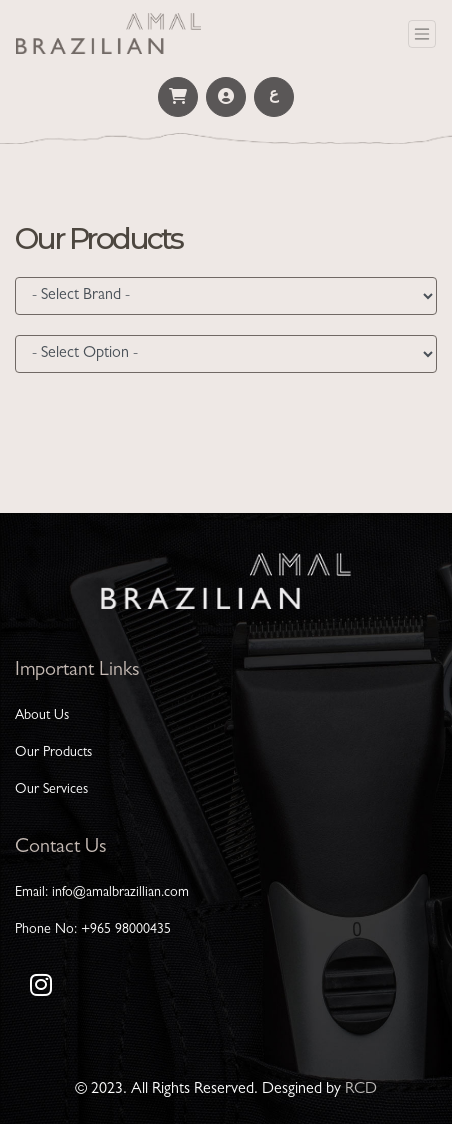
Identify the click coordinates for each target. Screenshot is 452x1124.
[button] (178, 97)
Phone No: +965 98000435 (93, 930)
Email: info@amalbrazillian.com (102, 893)
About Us (42, 716)
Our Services (51, 790)
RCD (361, 1090)
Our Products (53, 753)
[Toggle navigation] (422, 34)
